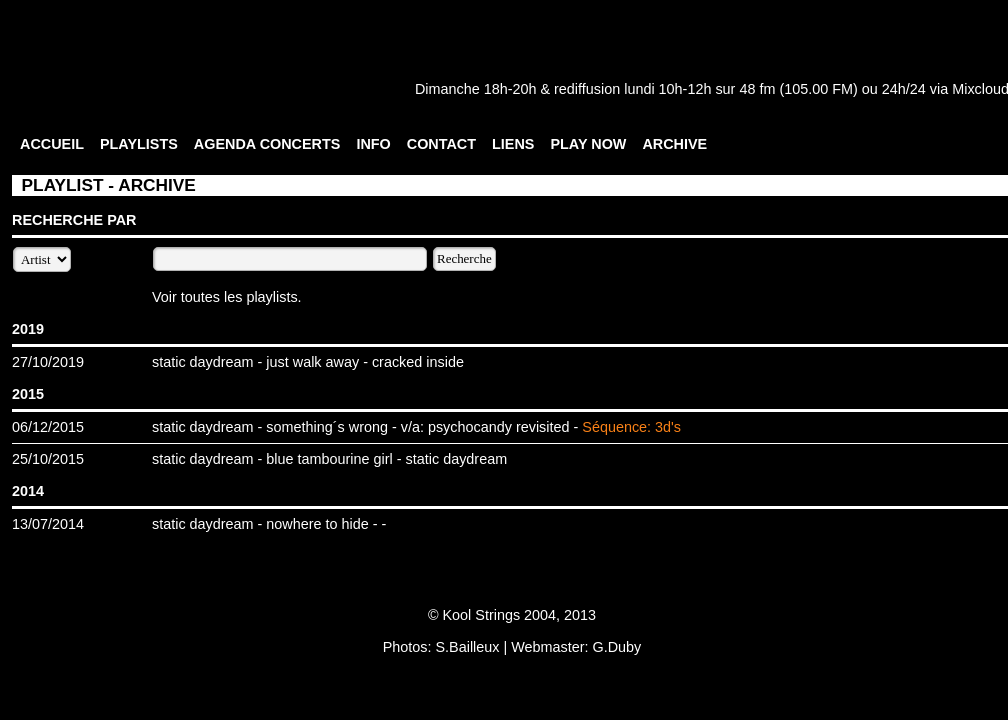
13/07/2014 (48, 524)
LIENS (513, 144)
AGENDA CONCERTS (267, 144)
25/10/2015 (48, 459)
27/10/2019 (48, 362)
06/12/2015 (48, 427)
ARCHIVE (674, 144)
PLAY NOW (588, 144)
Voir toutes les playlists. (227, 297)
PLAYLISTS (139, 144)
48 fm (757, 89)
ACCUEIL (52, 144)
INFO (373, 144)
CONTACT (441, 144)
